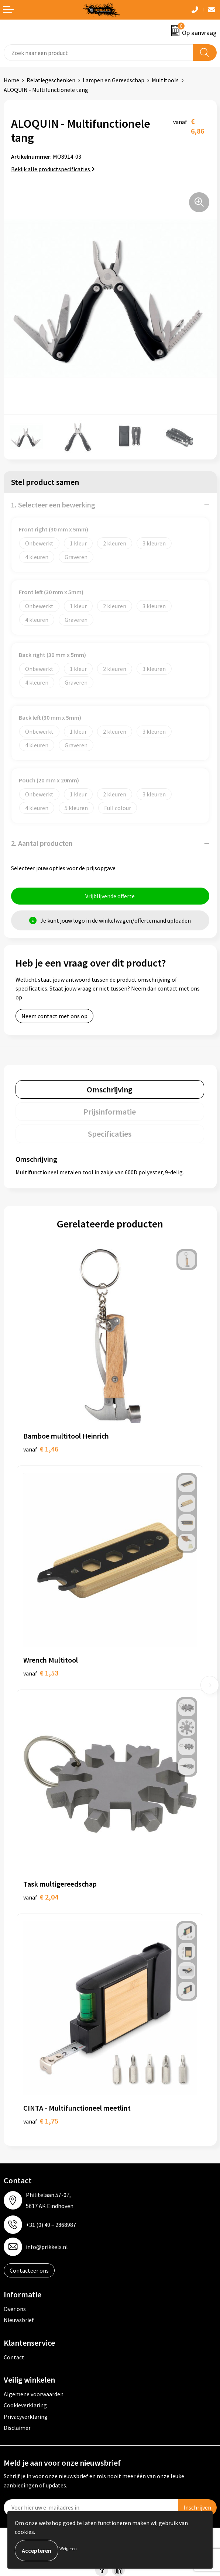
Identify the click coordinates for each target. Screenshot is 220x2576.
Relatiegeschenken (51, 80)
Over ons (15, 2308)
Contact (14, 2357)
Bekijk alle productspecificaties (53, 169)
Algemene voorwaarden (33, 2394)
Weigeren (68, 2548)
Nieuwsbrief (19, 2320)
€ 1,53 (40, 1672)
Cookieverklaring (25, 2405)
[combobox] (98, 52)
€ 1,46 (40, 1448)
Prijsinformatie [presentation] (109, 1111)
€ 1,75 (40, 2120)
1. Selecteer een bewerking (53, 504)
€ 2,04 (40, 1896)
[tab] (110, 1089)
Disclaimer (17, 2427)
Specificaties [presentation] (109, 1134)
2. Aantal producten (42, 843)
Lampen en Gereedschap (113, 80)
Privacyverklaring (26, 2416)
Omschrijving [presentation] (110, 1089)
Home (11, 80)
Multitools (165, 80)
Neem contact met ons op (54, 1016)
